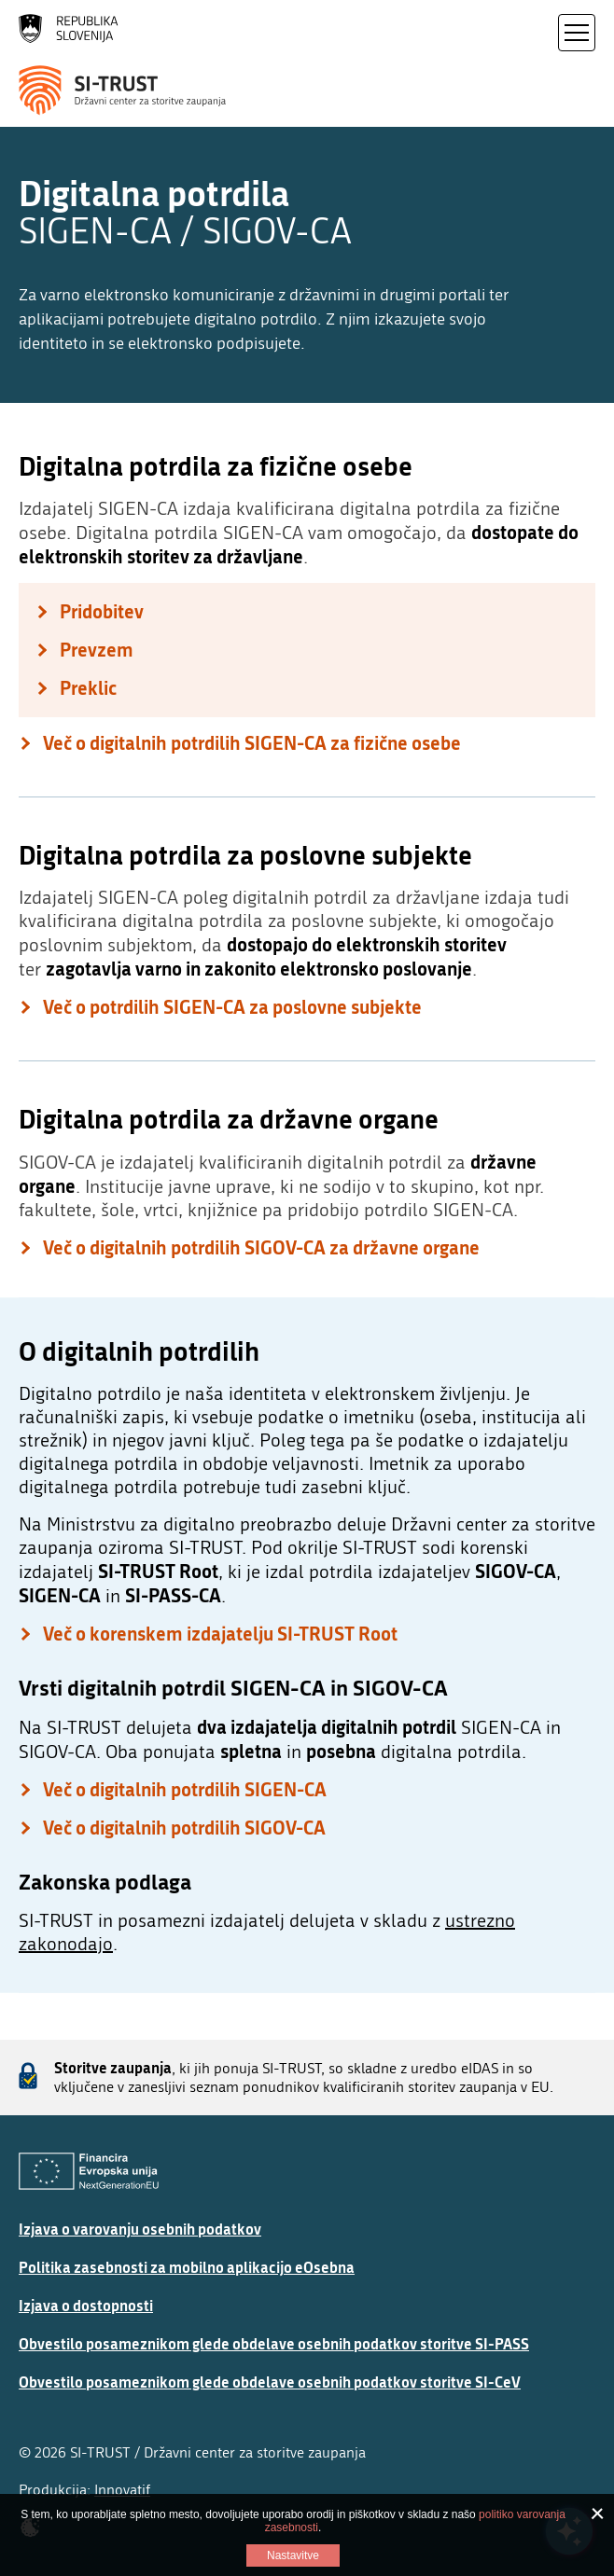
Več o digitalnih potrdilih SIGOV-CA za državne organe (261, 1247)
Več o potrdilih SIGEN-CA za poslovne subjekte (232, 1006)
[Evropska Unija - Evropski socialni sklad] (89, 2172)
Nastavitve (293, 2555)
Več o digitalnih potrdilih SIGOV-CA (184, 1827)
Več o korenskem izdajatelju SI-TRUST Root (220, 1633)
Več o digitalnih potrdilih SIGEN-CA (185, 1789)
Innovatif (122, 2490)
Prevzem (96, 649)
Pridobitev (102, 611)
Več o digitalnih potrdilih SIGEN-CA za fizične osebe (252, 743)
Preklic (88, 687)
